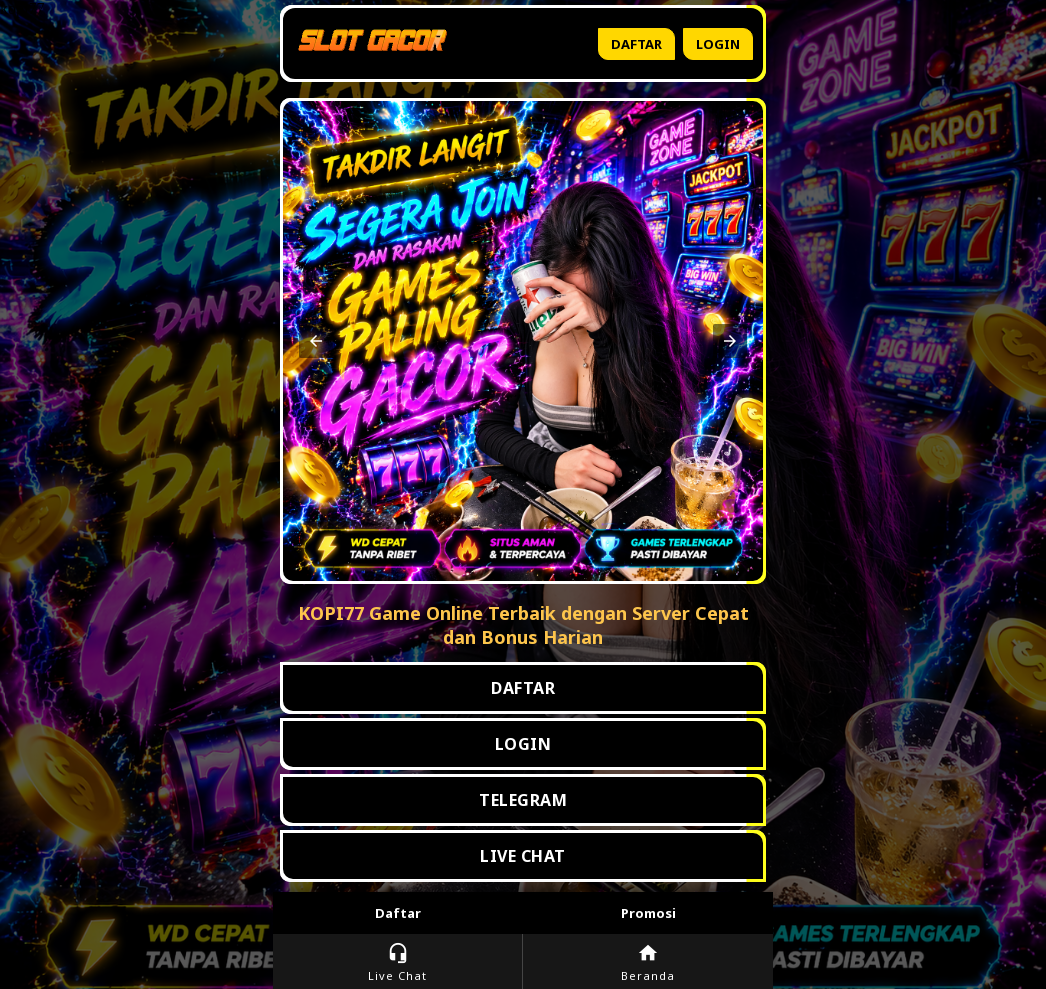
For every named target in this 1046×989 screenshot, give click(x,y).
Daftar (636, 44)
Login (718, 44)
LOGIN (523, 744)
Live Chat (397, 962)
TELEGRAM (523, 800)
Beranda (648, 962)
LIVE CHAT (523, 856)
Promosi (648, 913)
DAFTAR (523, 688)
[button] (316, 341)
